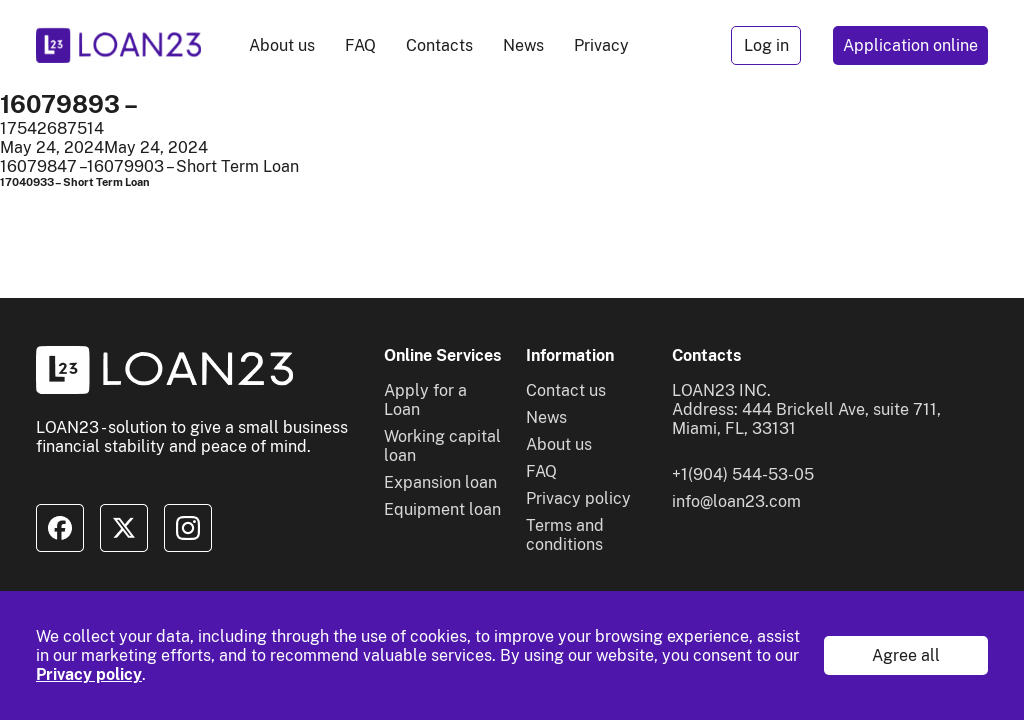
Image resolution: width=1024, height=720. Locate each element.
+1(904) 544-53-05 (743, 474)
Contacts (439, 45)
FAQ (360, 45)
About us (282, 45)
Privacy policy (89, 674)
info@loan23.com (736, 501)
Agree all (906, 655)
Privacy (601, 45)
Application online (910, 45)
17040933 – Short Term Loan (75, 182)
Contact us (566, 390)
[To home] (118, 45)
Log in (766, 45)
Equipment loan (442, 509)
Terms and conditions (565, 535)
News (523, 45)
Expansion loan (440, 482)
